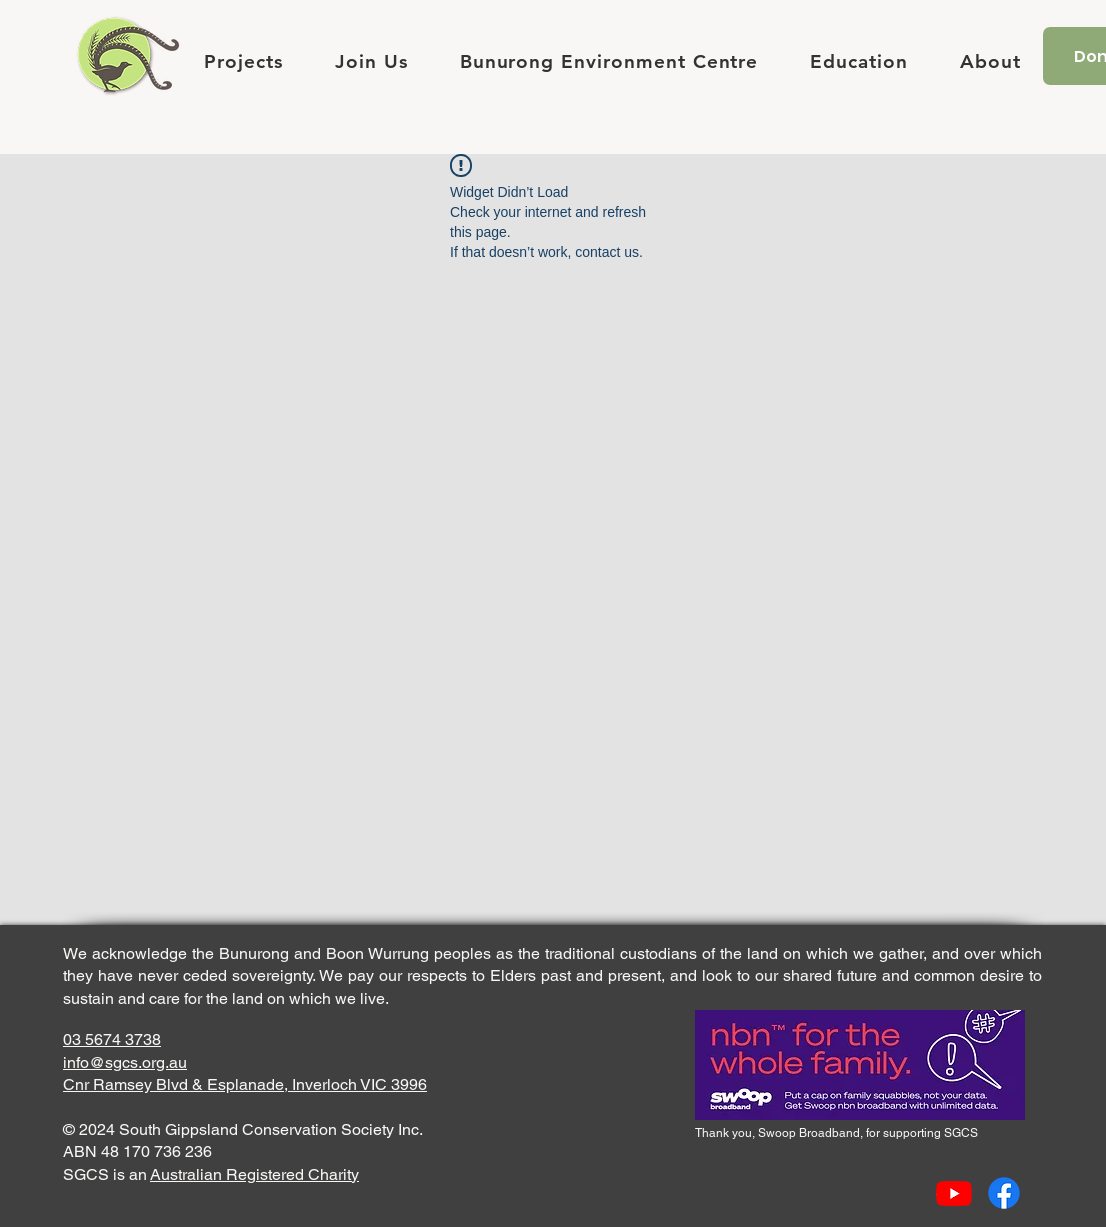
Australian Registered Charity (254, 1174)
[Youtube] (954, 1193)
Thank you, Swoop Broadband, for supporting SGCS (836, 1133)
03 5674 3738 (112, 1039)
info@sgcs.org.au (125, 1062)
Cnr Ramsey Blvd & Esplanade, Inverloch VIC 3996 (245, 1084)
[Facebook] (1004, 1193)
